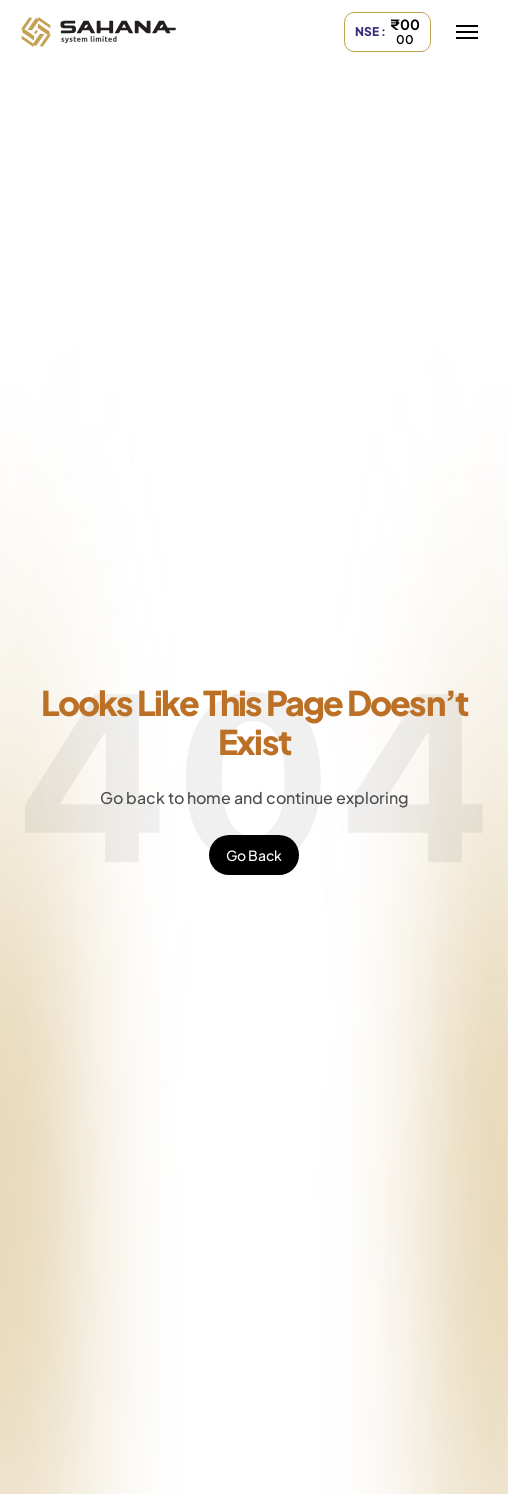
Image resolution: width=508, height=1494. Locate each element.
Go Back (254, 855)
